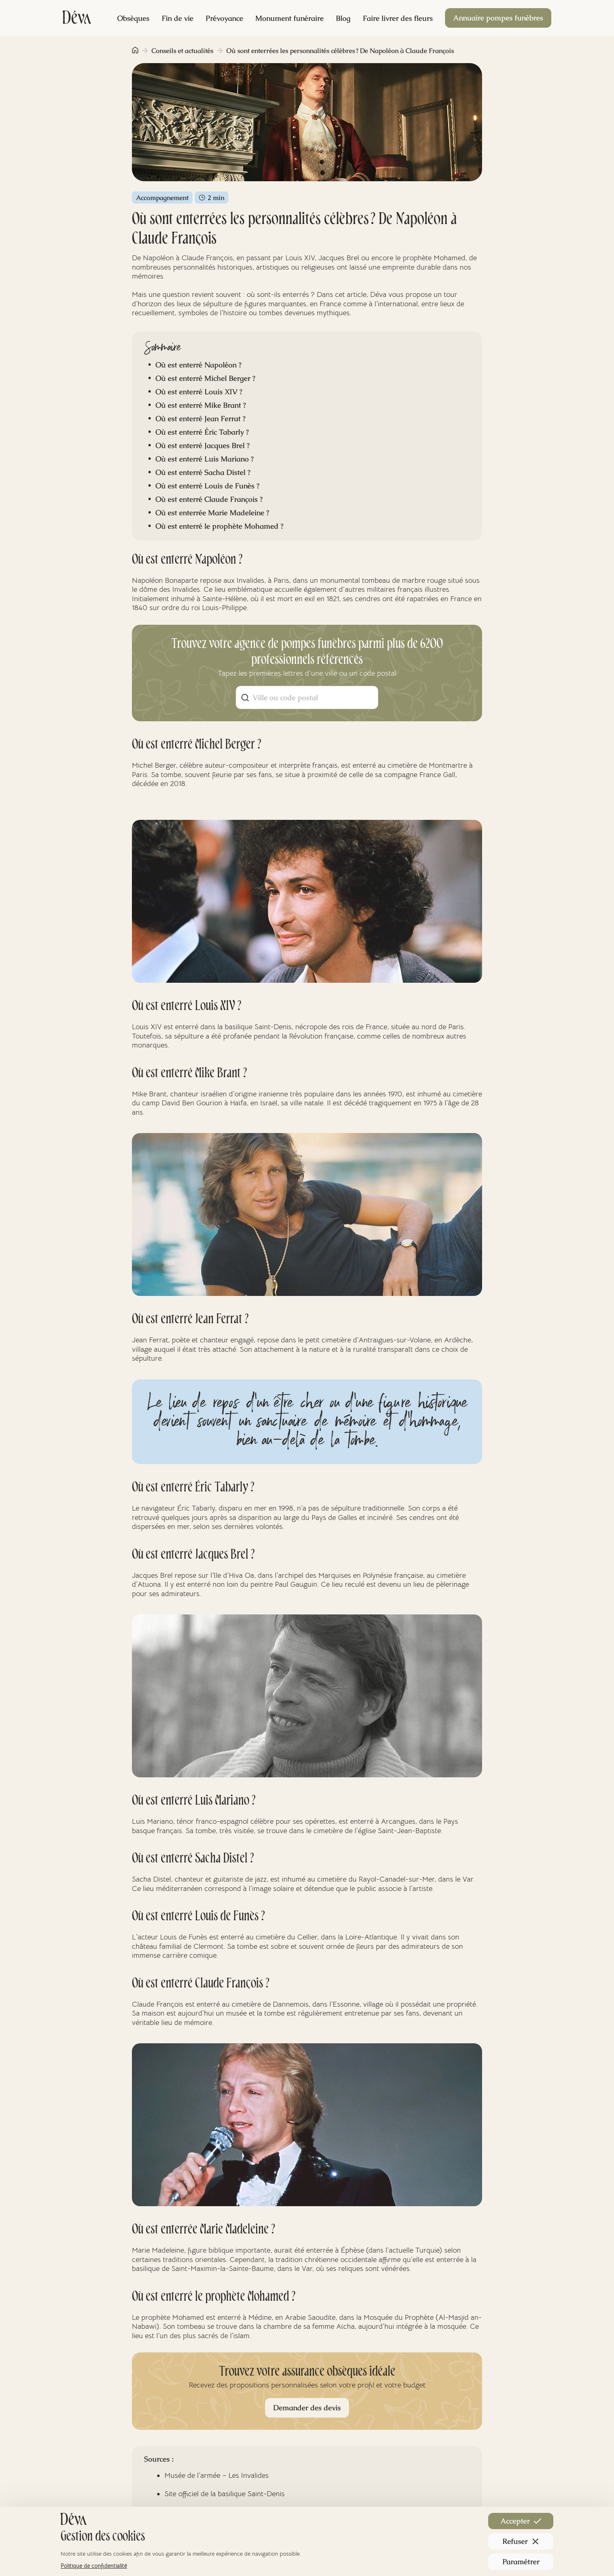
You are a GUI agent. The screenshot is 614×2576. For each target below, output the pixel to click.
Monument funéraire (289, 18)
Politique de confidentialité (94, 2565)
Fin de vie (177, 18)
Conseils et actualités (182, 50)
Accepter (520, 2520)
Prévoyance (224, 18)
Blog (343, 18)
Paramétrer (520, 2561)
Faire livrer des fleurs (398, 18)
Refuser (520, 2541)
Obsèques (133, 18)
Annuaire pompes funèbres (498, 17)
